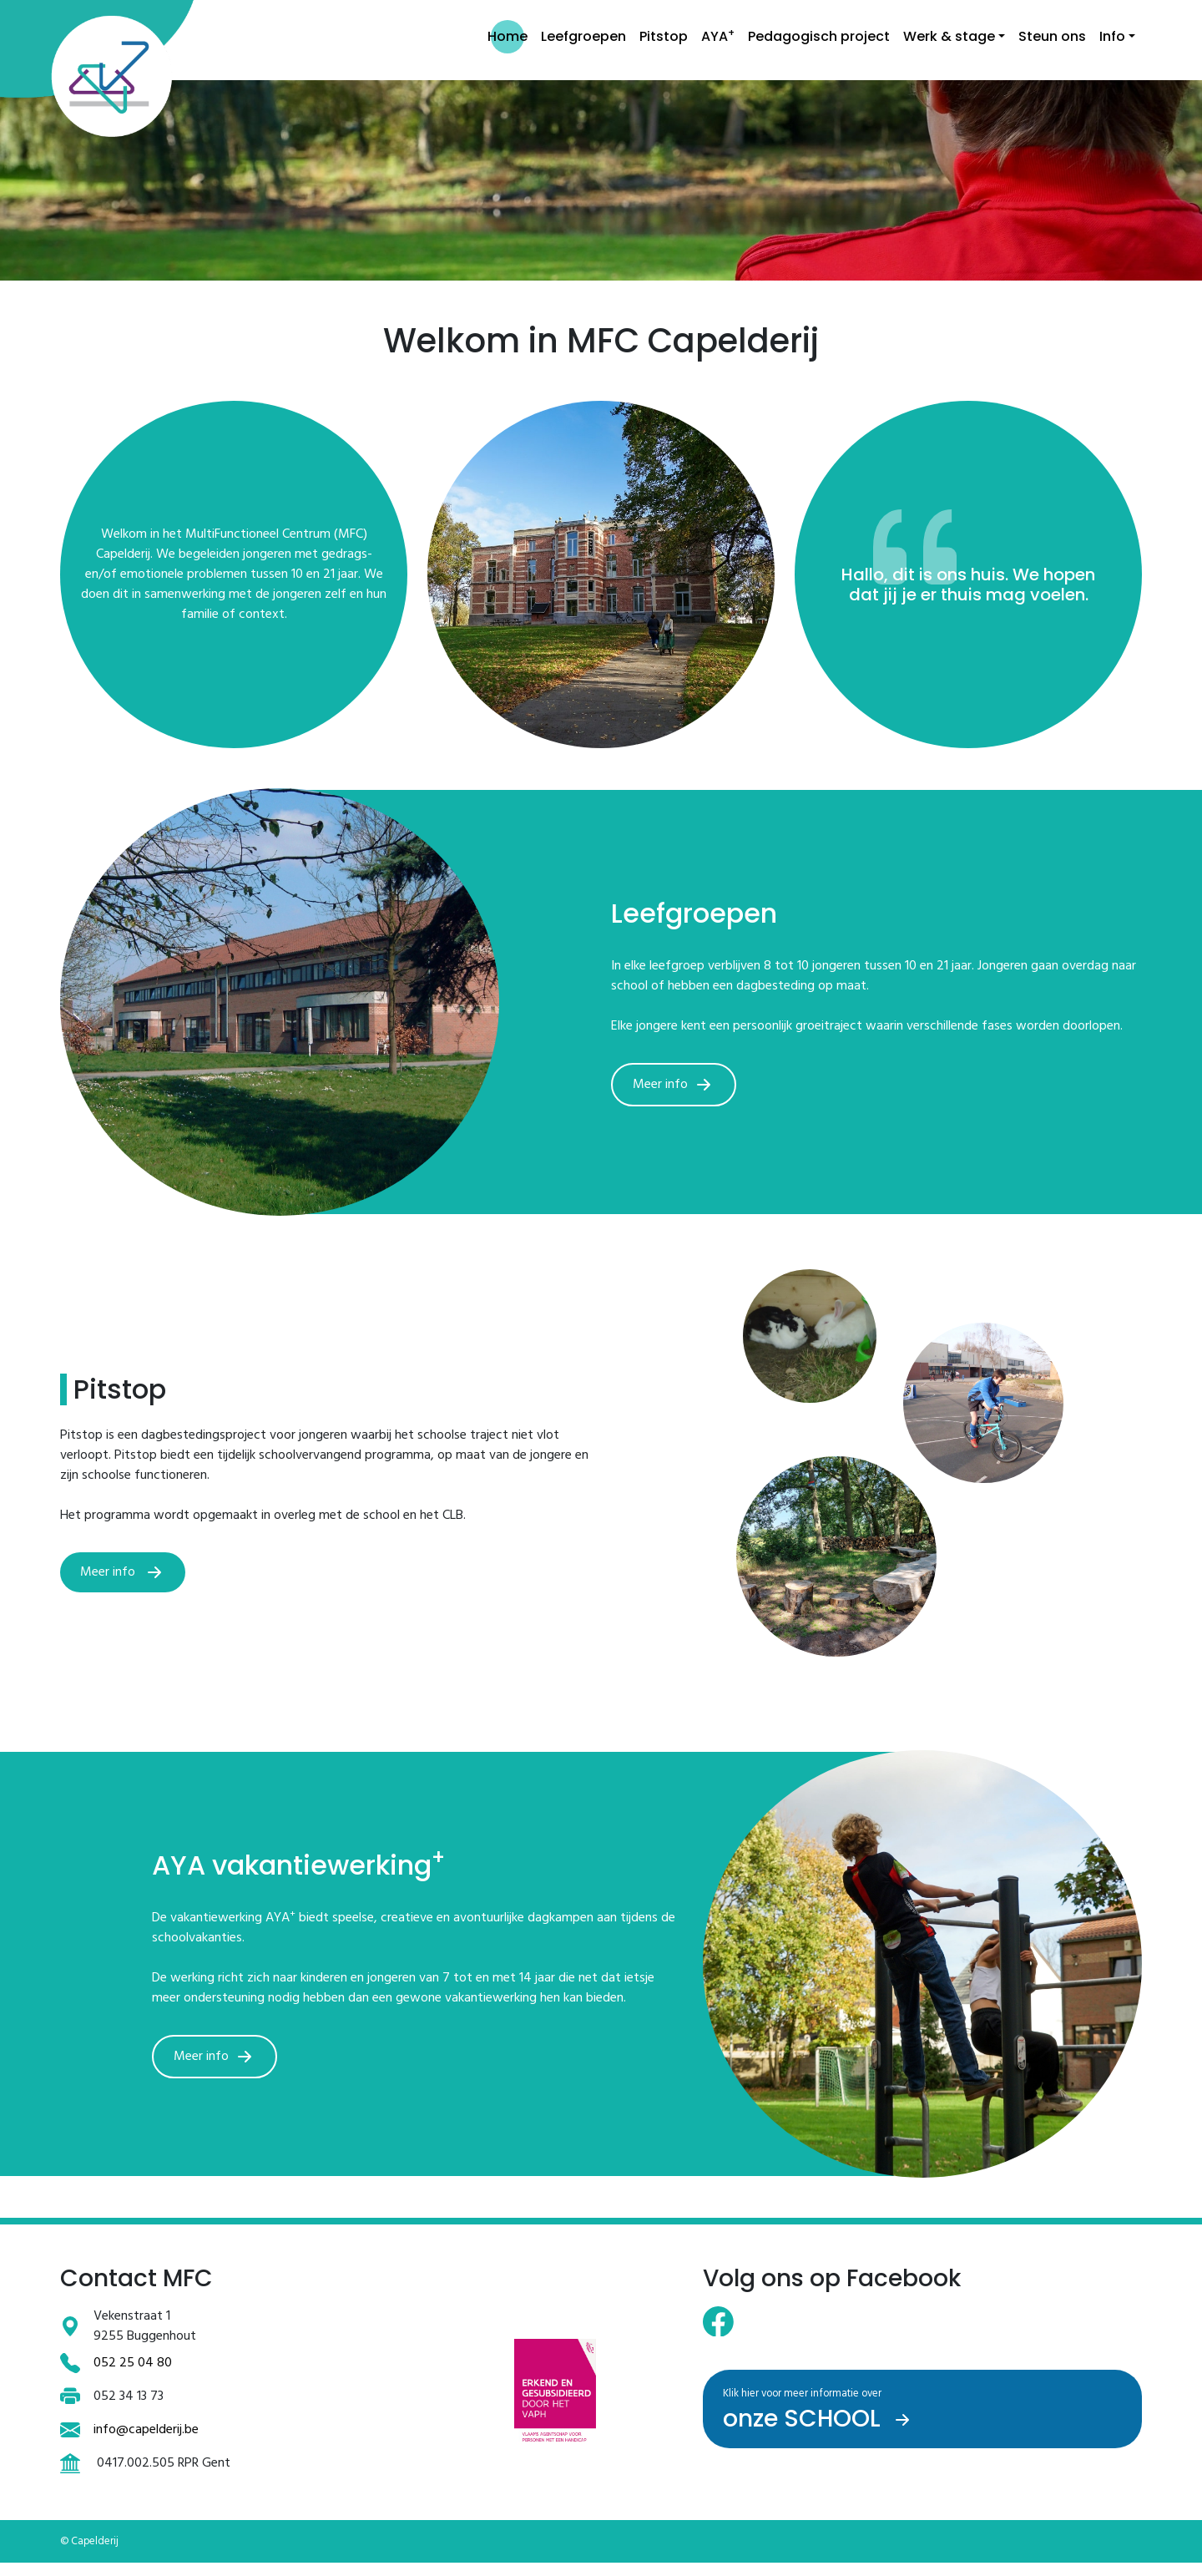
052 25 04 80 (132, 2363)
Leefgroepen (583, 36)
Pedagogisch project (819, 36)
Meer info (675, 1084)
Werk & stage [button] (949, 36)
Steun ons (1052, 36)
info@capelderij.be (146, 2430)
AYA (718, 35)
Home (507, 36)
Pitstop (663, 36)
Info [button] (1112, 36)
